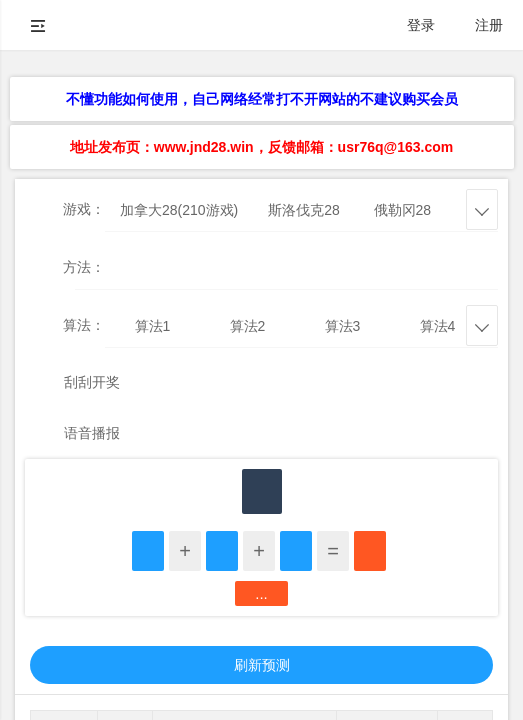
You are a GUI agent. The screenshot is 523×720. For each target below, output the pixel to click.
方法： (84, 267)
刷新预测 (262, 665)
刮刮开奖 (92, 382)
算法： (84, 325)
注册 (489, 25)
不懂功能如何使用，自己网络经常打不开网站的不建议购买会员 (262, 99)
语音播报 (92, 433)
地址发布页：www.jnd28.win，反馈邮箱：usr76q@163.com (261, 147)
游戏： (84, 209)
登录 (421, 25)
